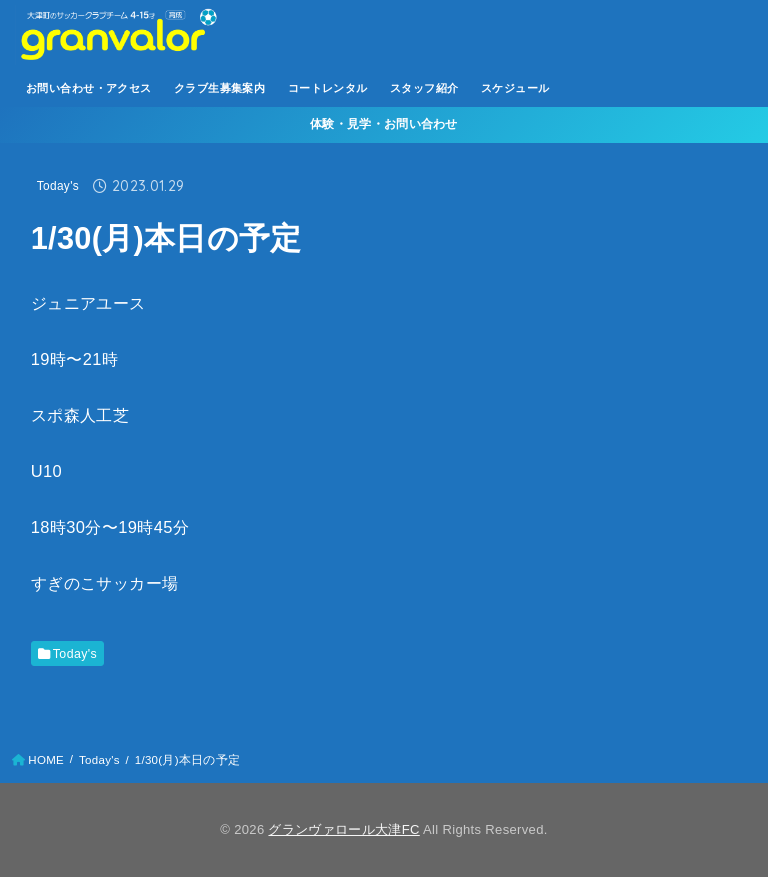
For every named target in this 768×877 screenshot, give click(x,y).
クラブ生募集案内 (219, 88)
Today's (58, 186)
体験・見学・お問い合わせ (384, 124)
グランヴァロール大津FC (343, 829)
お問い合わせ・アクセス (89, 88)
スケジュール (515, 88)
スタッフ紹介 (424, 88)
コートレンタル (328, 88)
